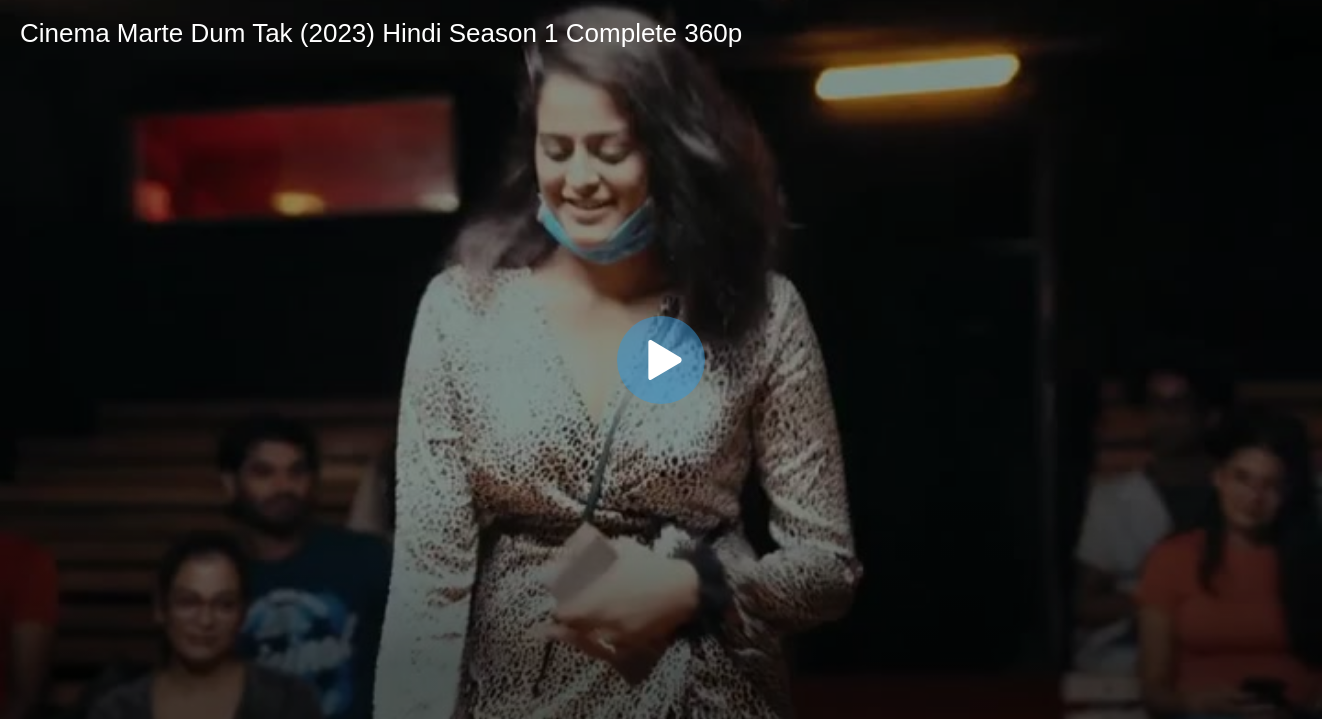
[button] (661, 360)
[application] (661, 359)
